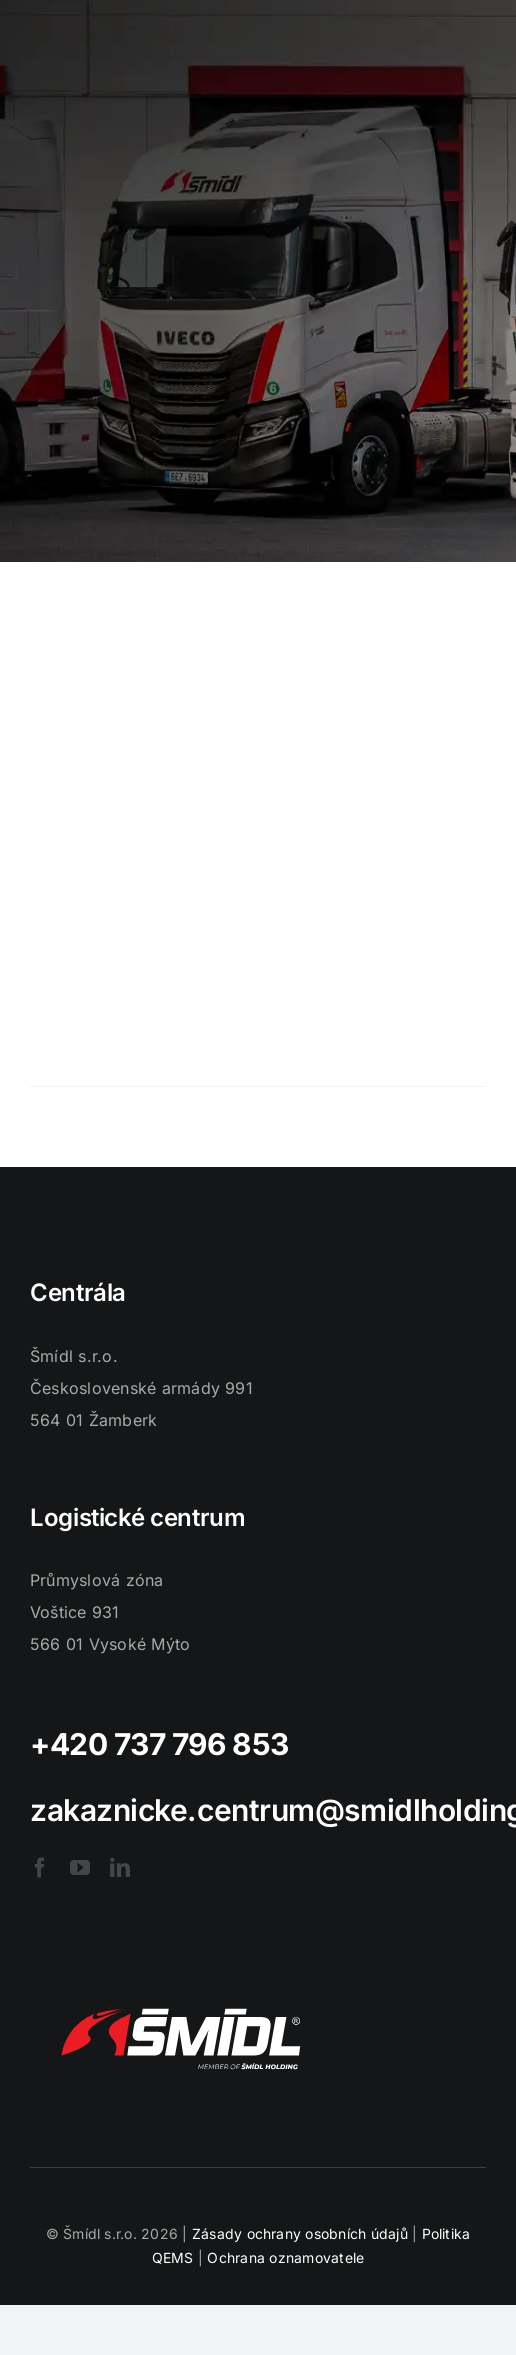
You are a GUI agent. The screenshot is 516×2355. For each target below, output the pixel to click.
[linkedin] (120, 1868)
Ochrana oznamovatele (285, 2257)
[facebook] (40, 1868)
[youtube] (80, 1868)
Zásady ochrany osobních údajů (300, 2233)
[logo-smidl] (180, 1986)
